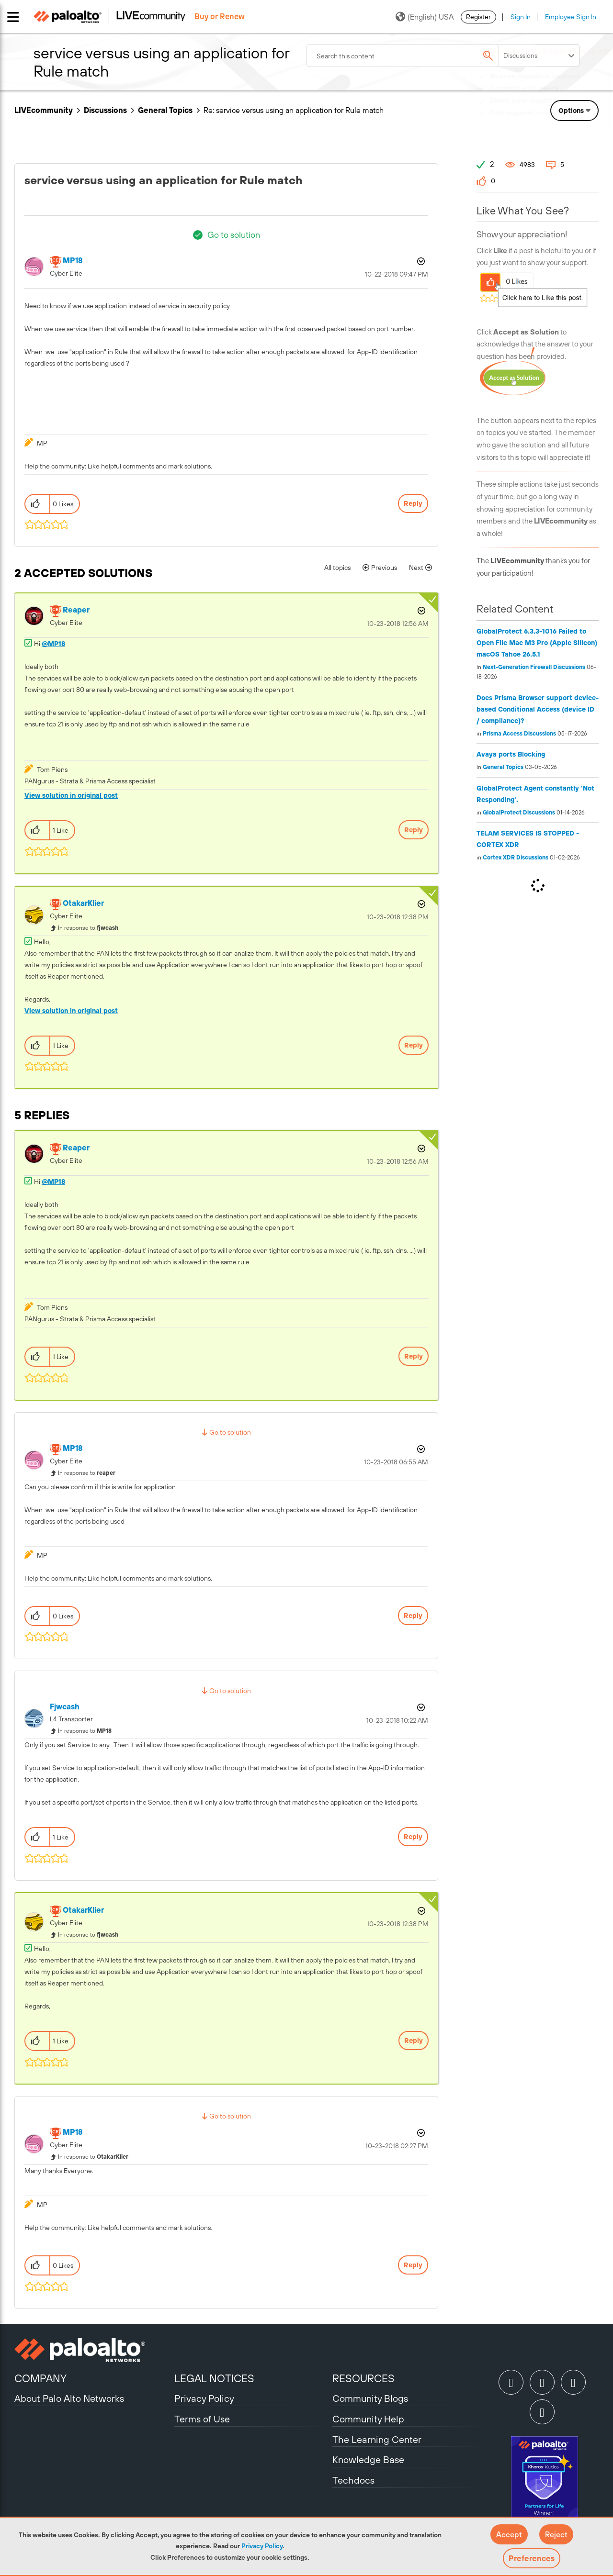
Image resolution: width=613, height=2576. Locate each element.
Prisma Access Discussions (519, 733)
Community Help (368, 2418)
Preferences (532, 2558)
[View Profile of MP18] (72, 260)
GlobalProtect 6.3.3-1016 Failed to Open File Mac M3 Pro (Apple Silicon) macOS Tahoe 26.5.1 (537, 642)
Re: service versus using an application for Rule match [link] (294, 110)
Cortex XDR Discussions (515, 857)
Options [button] (420, 261)
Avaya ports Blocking (511, 754)
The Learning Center (376, 2439)
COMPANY (40, 2378)
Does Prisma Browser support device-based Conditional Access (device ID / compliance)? (538, 709)
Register (478, 17)
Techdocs (353, 2480)
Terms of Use (202, 2418)
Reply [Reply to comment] (413, 830)
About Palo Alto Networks (69, 2398)
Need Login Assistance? (555, 122)
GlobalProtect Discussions (519, 812)
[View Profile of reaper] (76, 609)
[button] (509, 2534)
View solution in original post (71, 795)
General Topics (165, 110)
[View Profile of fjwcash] (64, 1706)
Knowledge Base (368, 2459)
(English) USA (425, 17)
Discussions (105, 110)
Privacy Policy (262, 2546)
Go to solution (233, 235)
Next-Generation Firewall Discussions (534, 667)
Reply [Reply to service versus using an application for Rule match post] (413, 503)
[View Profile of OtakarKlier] (83, 903)
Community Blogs (370, 2398)
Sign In (521, 17)
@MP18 (53, 643)
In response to (88, 928)
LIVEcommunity (43, 110)
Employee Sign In (570, 17)
